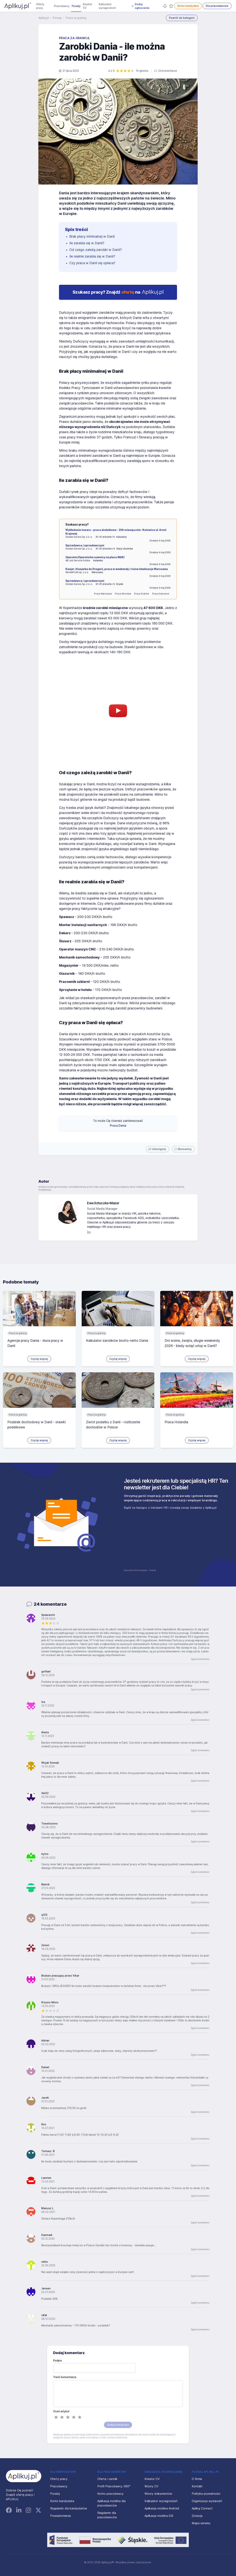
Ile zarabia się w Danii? (86, 243)
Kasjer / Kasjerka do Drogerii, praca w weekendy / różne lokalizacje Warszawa (116, 568)
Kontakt (197, 2486)
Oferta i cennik (107, 2479)
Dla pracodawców (217, 5)
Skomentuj (183, 1149)
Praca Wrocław (123, 593)
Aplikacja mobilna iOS (159, 2516)
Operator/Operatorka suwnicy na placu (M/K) (94, 557)
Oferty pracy (40, 6)
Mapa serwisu (201, 2523)
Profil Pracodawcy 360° (113, 2486)
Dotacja (197, 2516)
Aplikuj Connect (202, 2508)
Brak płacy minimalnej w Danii (92, 236)
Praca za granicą (76, 17)
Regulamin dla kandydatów (68, 2508)
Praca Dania (118, 1125)
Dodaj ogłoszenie (140, 6)
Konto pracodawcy (110, 2493)
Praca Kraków (141, 593)
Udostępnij (157, 1149)
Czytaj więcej (39, 1358)
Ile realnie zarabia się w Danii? (92, 256)
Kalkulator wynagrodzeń (107, 6)
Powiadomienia (60, 2516)
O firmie (197, 2479)
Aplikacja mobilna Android (162, 2508)
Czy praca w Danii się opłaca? (92, 263)
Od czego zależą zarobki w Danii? (95, 250)
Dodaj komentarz (118, 2424)
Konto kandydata (188, 5)
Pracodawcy (62, 6)
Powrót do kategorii (182, 17)
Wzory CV (151, 2486)
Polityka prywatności (206, 2493)
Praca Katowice (160, 593)
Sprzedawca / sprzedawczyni (84, 545)
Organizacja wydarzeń (207, 2501)
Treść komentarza (64, 2377)
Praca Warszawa (103, 593)
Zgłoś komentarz (200, 1659)
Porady (76, 6)
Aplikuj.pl (43, 17)
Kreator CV (87, 6)
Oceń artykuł (61, 2411)
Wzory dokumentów (158, 2493)
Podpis (57, 2360)
